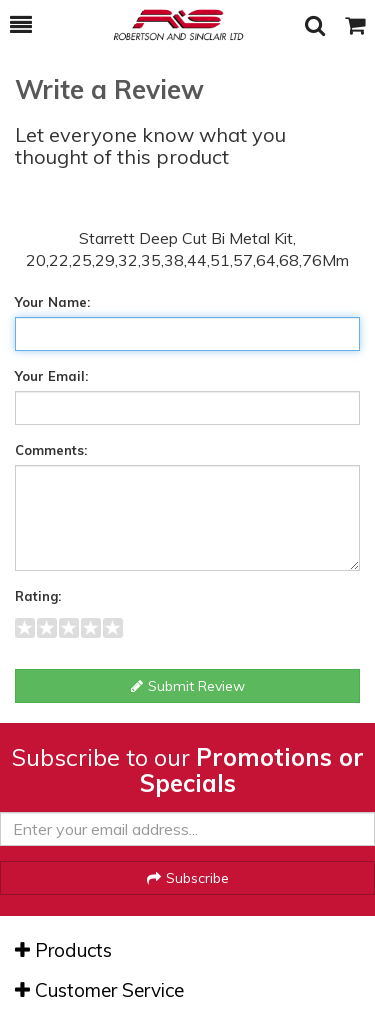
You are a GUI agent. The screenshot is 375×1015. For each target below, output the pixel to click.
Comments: (51, 450)
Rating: (38, 596)
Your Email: (51, 376)
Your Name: (52, 302)
